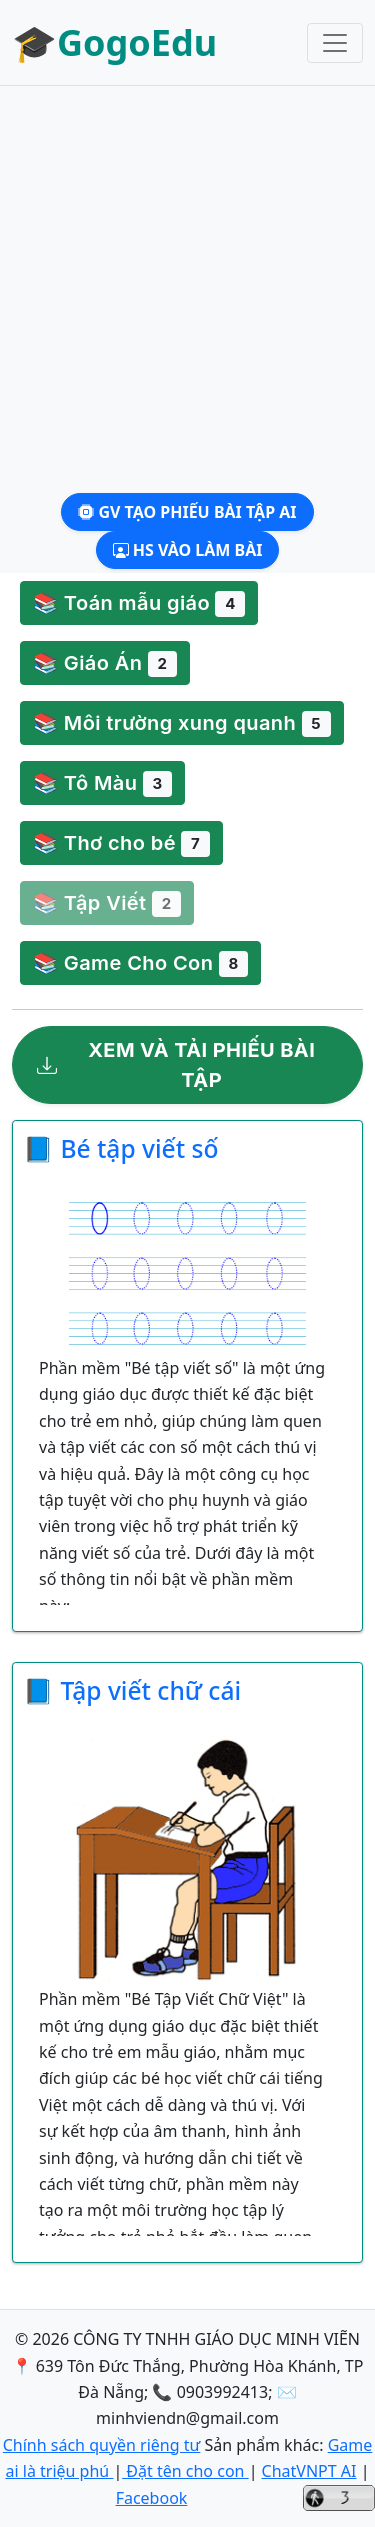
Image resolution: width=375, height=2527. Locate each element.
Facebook (152, 2498)
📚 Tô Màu (102, 784)
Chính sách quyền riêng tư (102, 2445)
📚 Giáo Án (105, 664)
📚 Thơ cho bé (121, 844)
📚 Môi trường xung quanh (182, 724)
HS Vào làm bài (188, 550)
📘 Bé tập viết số (120, 1148)
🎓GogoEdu (114, 42)
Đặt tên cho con (185, 2471)
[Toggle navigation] (335, 43)
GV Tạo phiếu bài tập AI (187, 512)
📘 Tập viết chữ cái (132, 1690)
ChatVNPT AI (309, 2471)
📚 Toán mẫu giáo (139, 604)
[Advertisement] (187, 289)
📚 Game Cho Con (140, 964)
